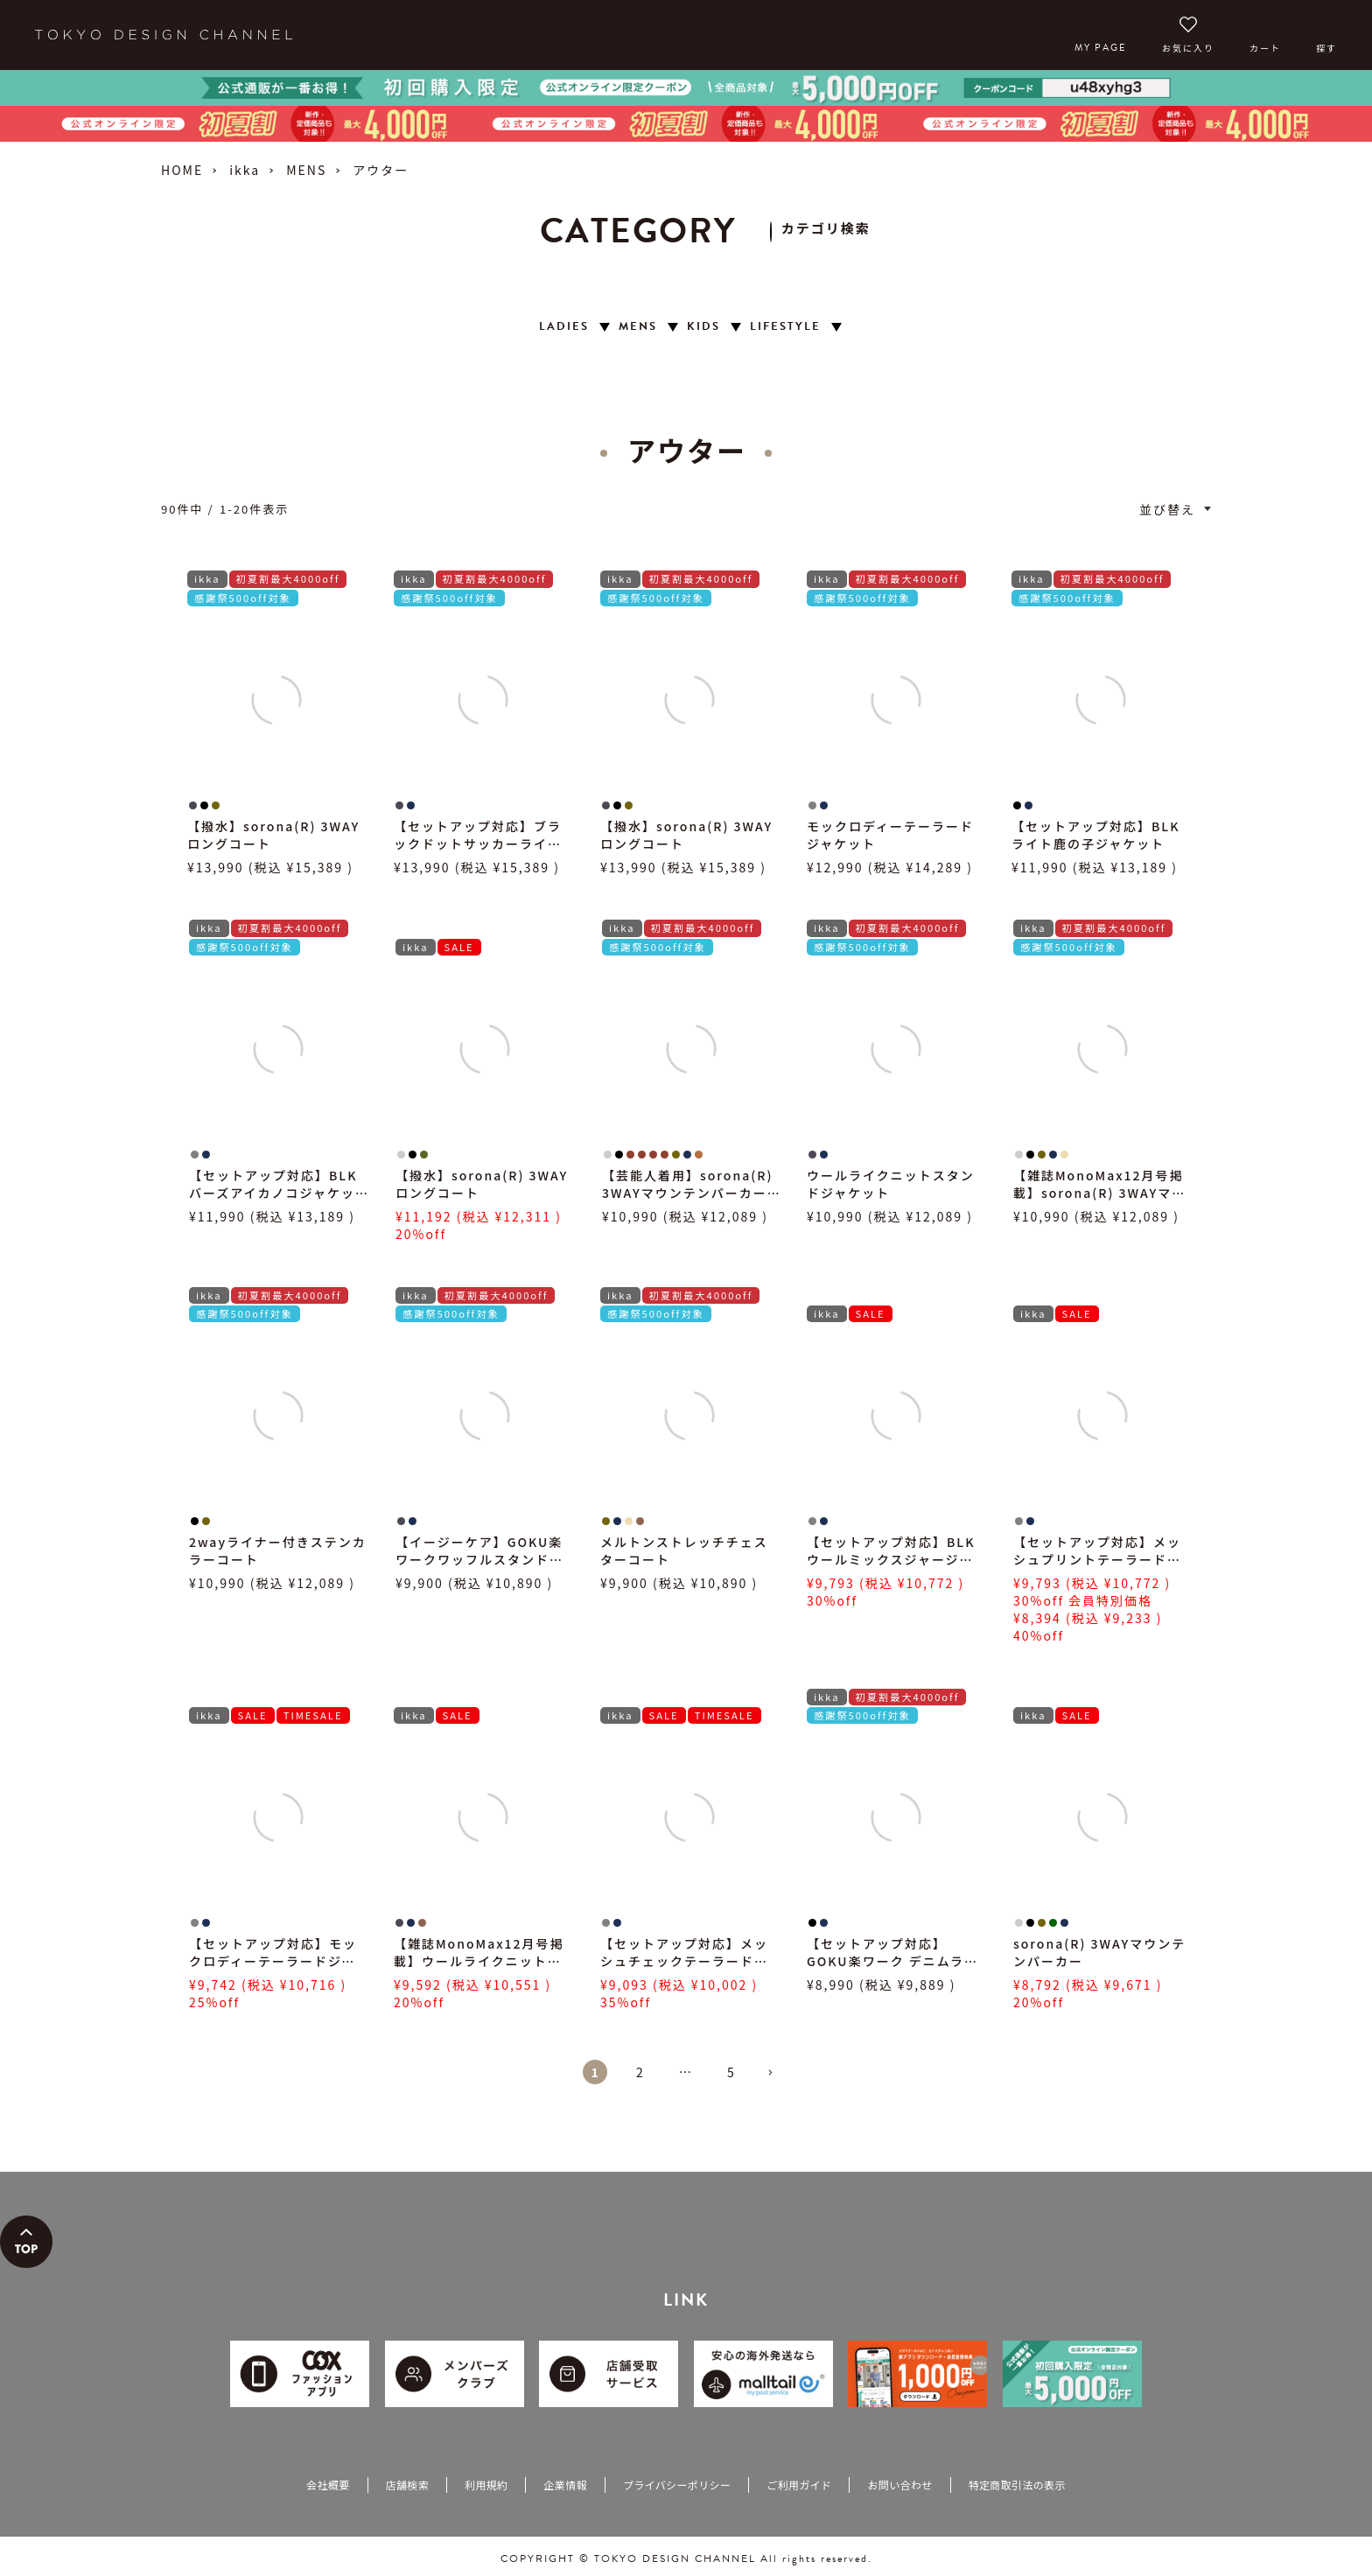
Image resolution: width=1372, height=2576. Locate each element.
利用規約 (486, 2484)
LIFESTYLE (785, 326)
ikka (244, 169)
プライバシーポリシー (677, 2484)
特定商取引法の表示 (1017, 2484)
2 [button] (640, 2072)
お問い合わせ (899, 2484)
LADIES (564, 326)
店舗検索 (407, 2484)
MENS (306, 169)
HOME (182, 169)
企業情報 (564, 2484)
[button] (777, 2080)
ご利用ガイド (798, 2484)
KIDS (703, 326)
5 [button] (731, 2072)
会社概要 (327, 2484)
